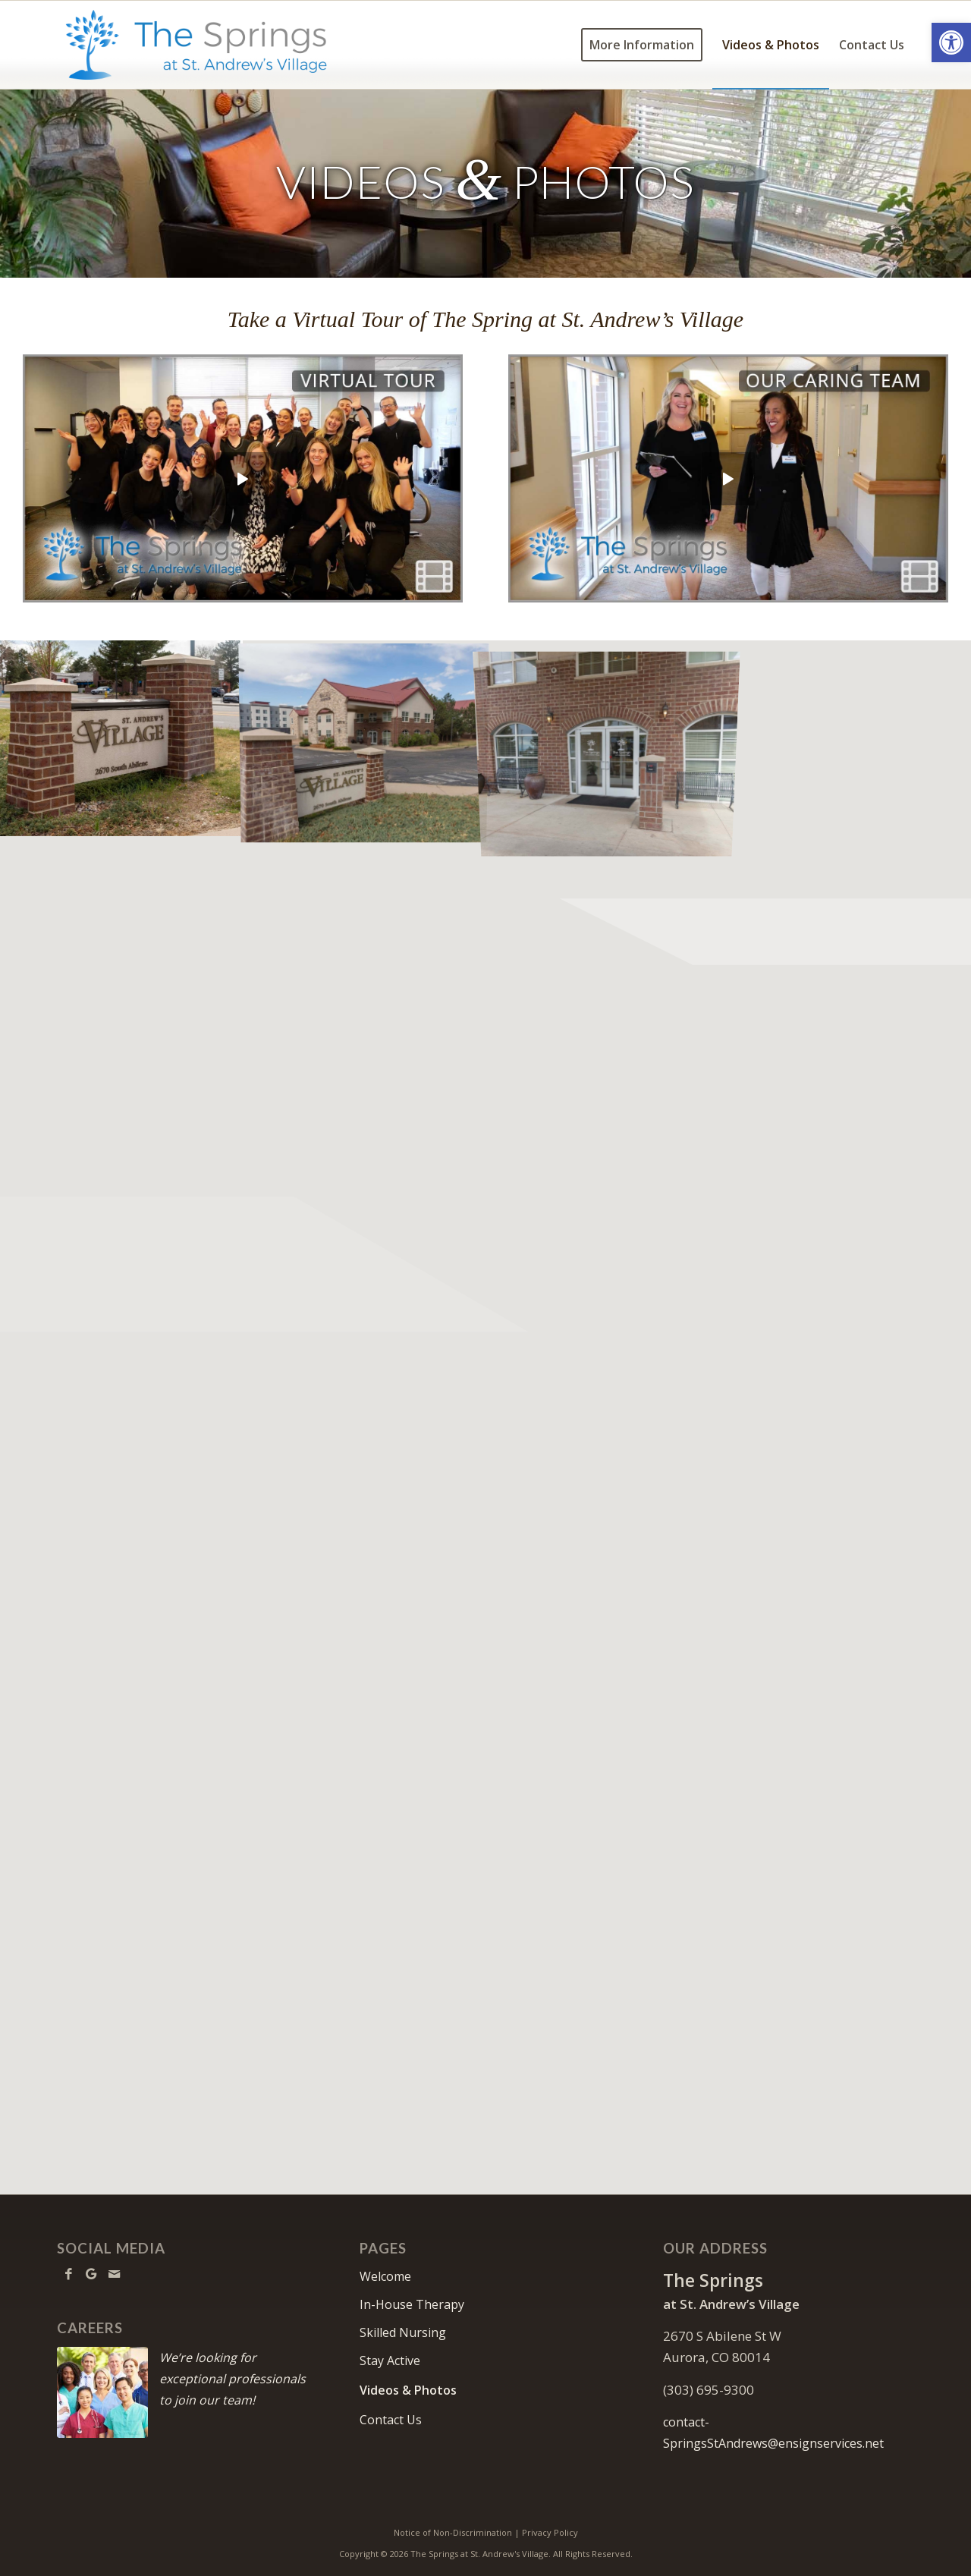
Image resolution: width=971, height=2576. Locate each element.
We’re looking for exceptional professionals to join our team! (232, 2378)
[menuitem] (641, 45)
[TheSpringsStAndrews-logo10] (196, 45)
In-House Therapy (412, 2304)
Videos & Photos (408, 2390)
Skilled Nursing (403, 2332)
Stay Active (390, 2360)
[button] (951, 42)
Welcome (385, 2276)
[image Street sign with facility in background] (364, 737)
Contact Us (391, 2419)
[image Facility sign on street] (121, 737)
